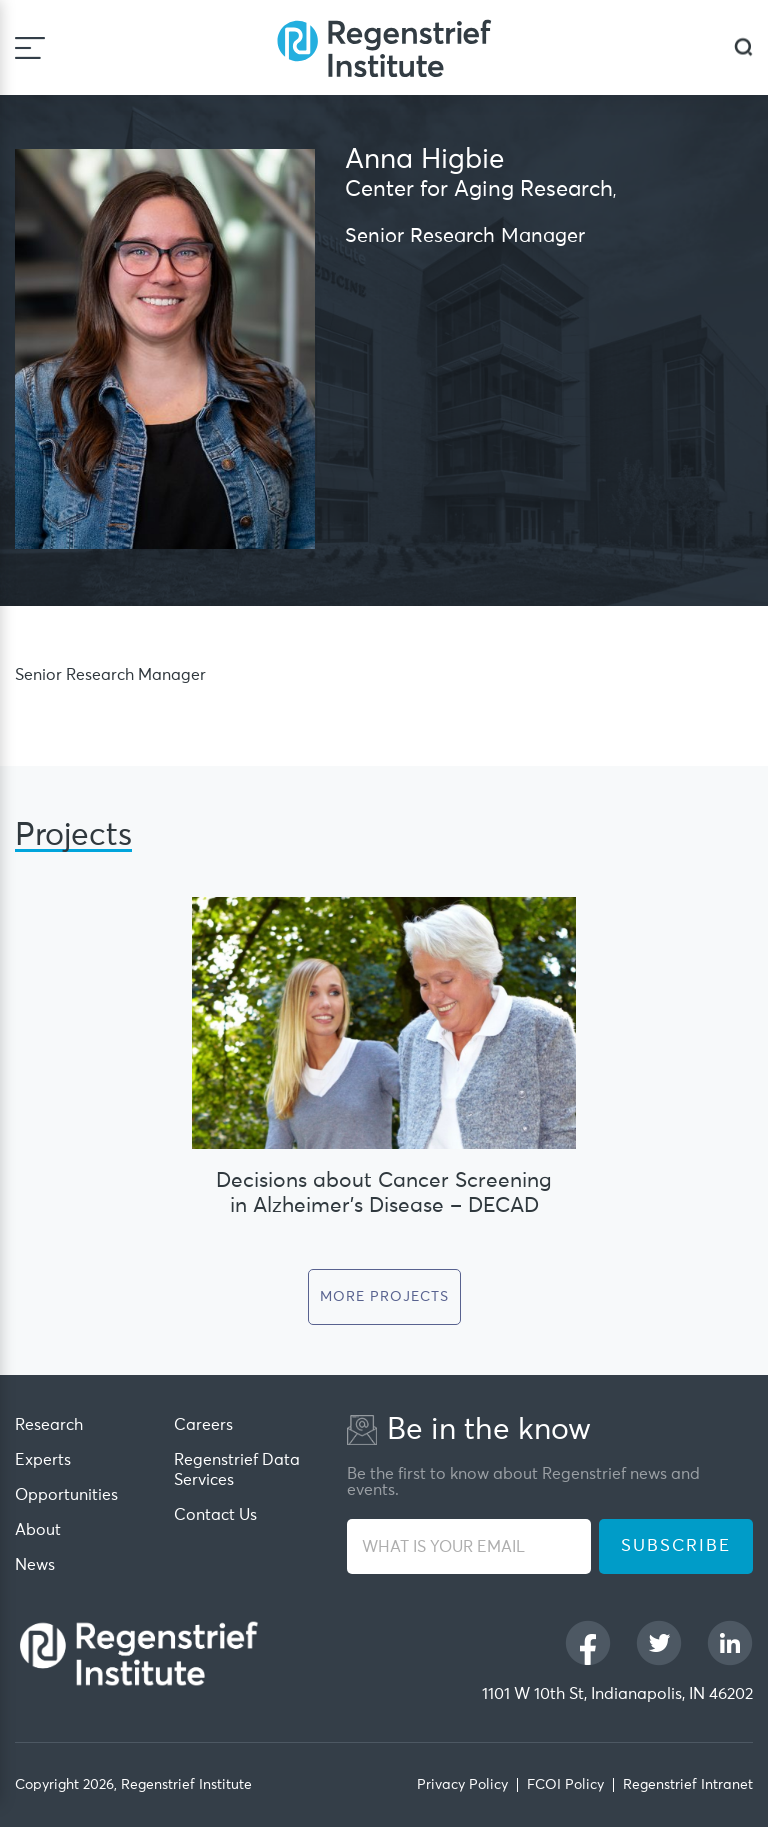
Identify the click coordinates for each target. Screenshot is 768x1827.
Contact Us (215, 1515)
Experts (43, 1460)
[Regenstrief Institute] (384, 47)
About (38, 1530)
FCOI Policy (565, 1785)
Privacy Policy (462, 1785)
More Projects (384, 1297)
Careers (203, 1425)
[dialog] (743, 47)
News (35, 1565)
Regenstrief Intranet (688, 1785)
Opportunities (66, 1495)
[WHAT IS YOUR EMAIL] (469, 1546)
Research (49, 1425)
